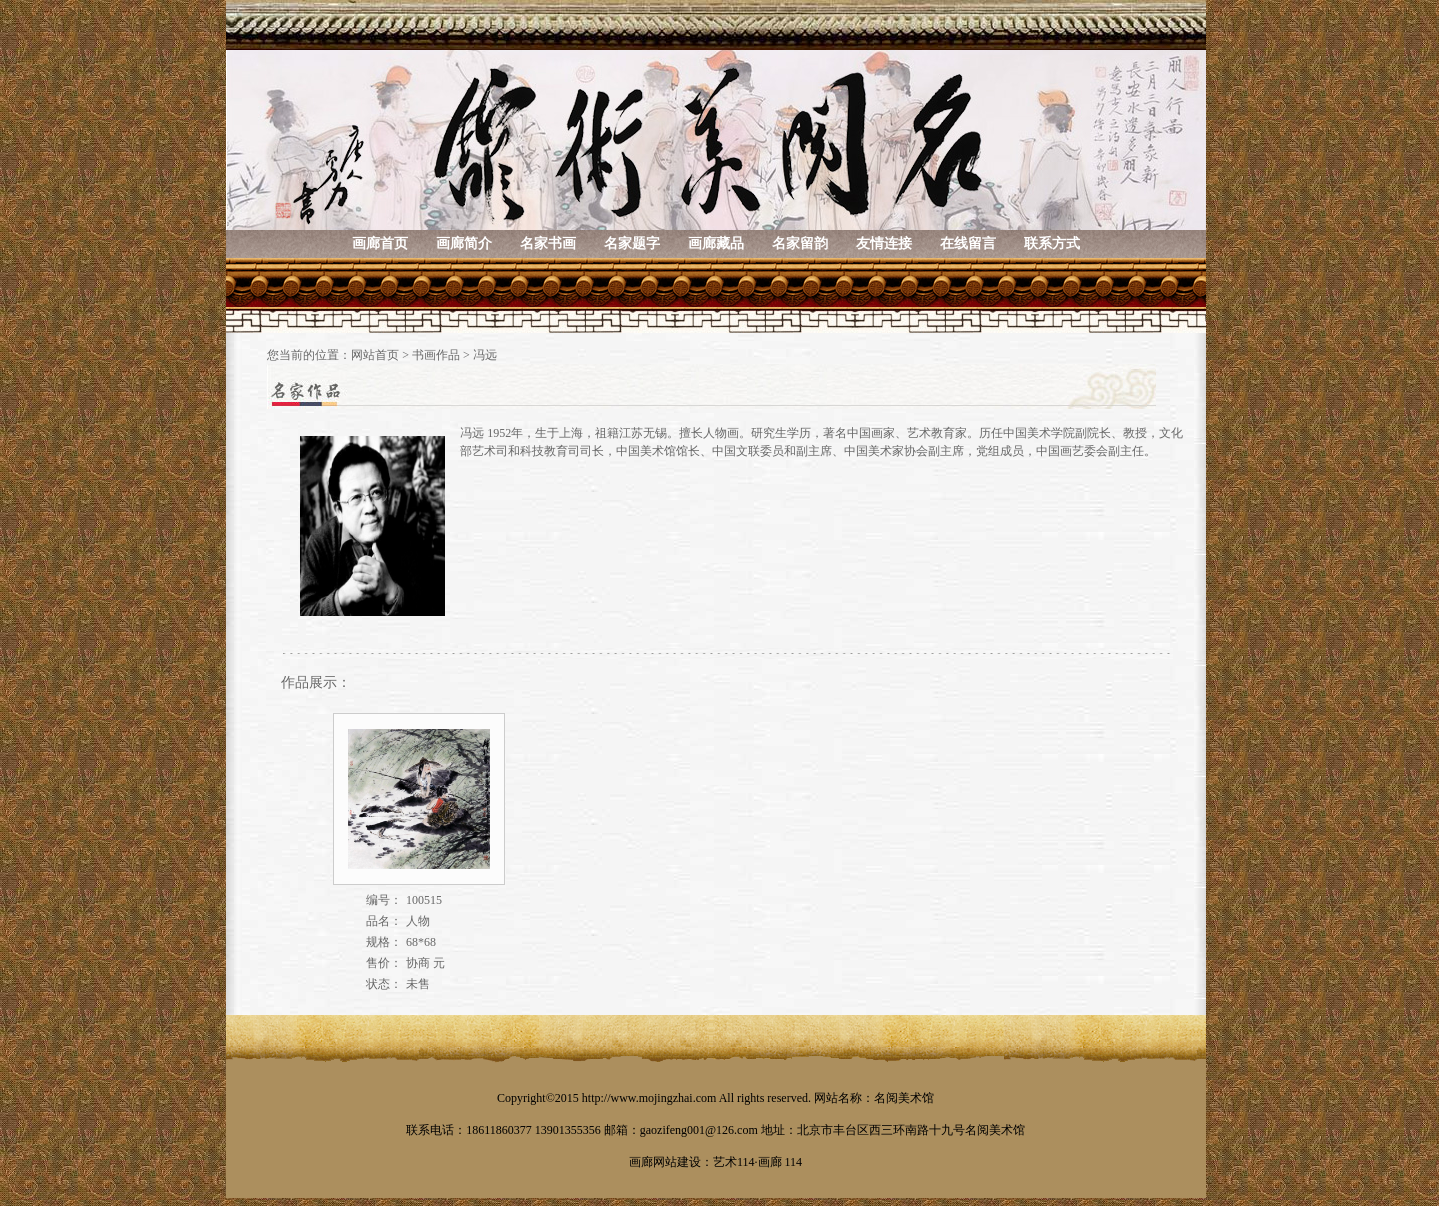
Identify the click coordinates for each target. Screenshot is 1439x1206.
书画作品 (436, 355)
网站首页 (375, 355)
